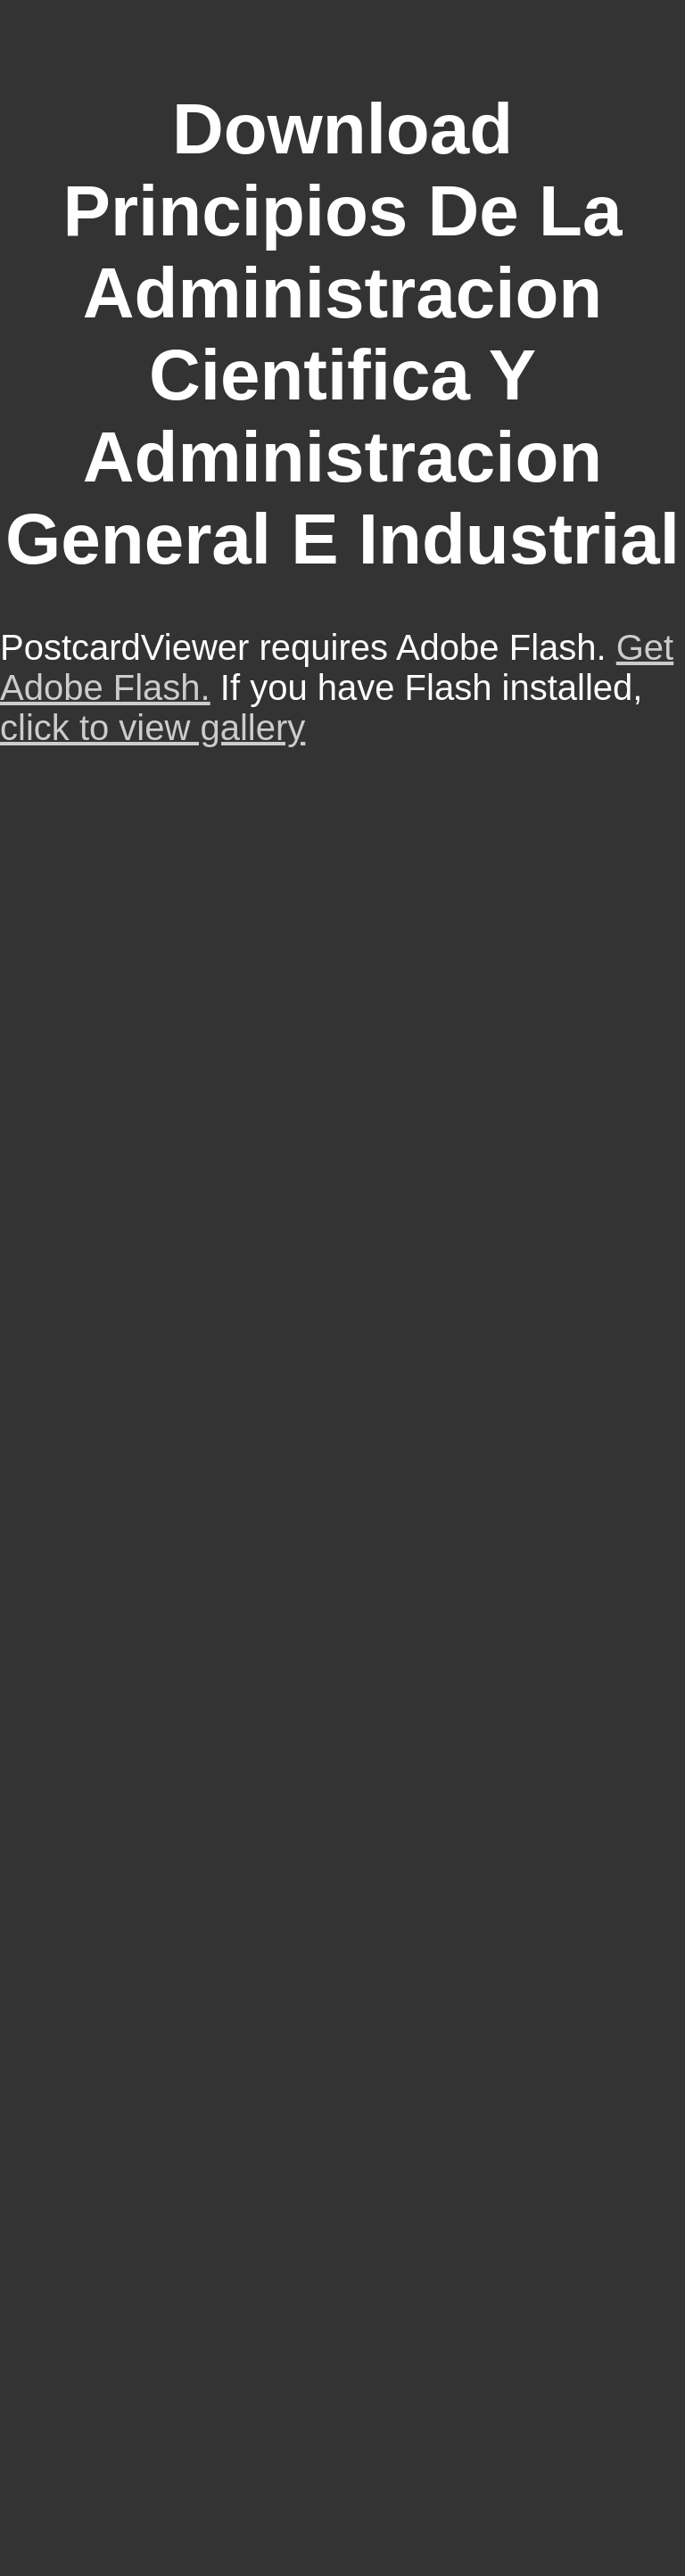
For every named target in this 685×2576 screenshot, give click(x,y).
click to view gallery (152, 727)
